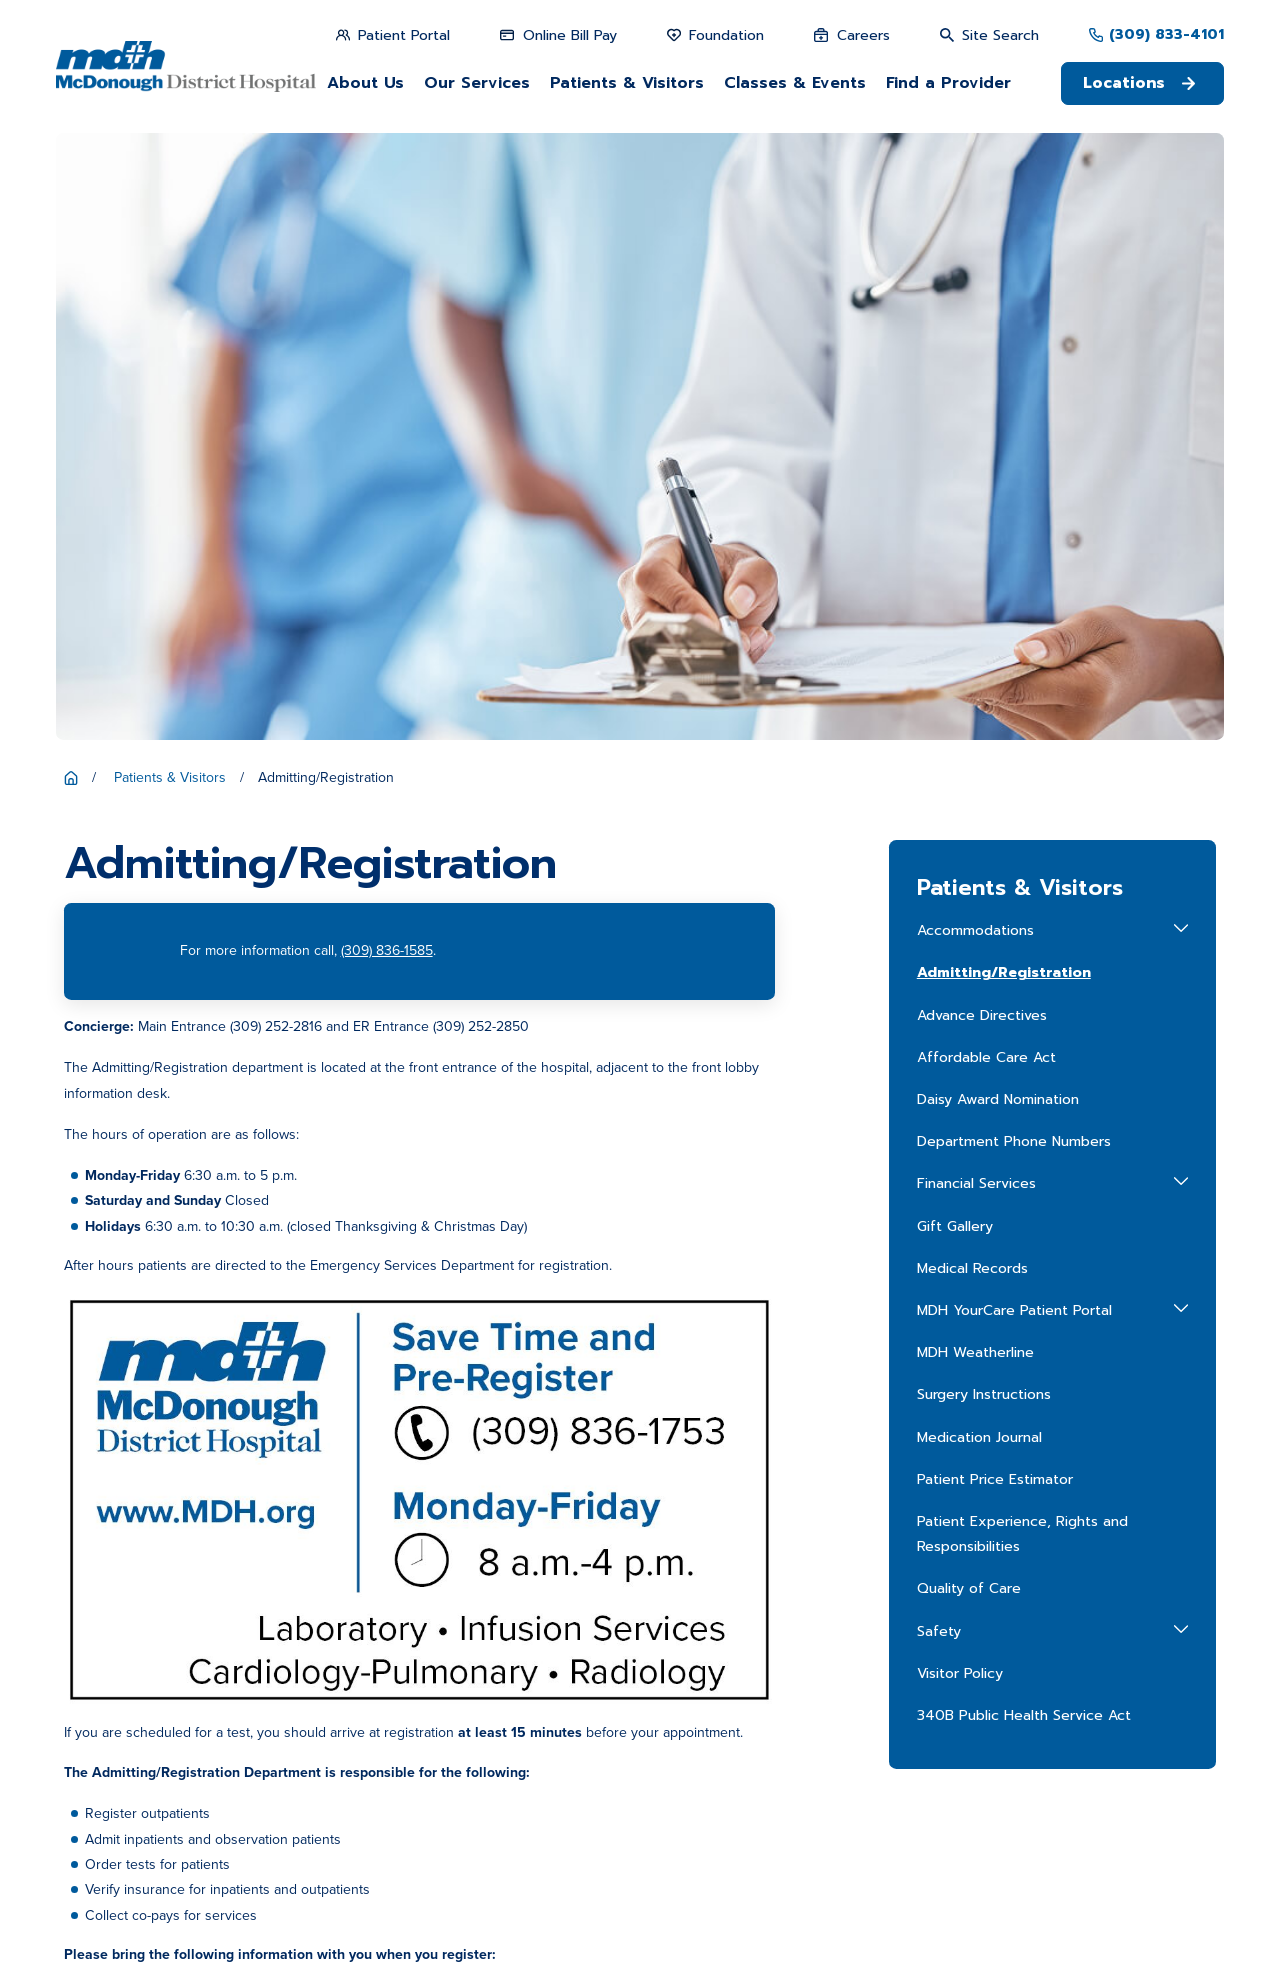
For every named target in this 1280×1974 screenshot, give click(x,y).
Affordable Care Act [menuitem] (986, 450)
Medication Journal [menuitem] (979, 829)
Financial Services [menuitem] (976, 576)
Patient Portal (820, 1706)
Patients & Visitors (836, 1673)
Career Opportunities (664, 1739)
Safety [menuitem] (939, 1023)
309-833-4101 (405, 1663)
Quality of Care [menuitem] (969, 981)
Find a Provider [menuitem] (948, 83)
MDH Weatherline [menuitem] (975, 745)
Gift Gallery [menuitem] (955, 618)
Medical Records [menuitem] (972, 661)
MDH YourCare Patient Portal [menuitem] (1014, 703)
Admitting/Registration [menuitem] (1004, 365)
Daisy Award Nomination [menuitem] (998, 492)
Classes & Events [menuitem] (795, 83)
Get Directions (396, 1743)
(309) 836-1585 (387, 343)
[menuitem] (86, 1937)
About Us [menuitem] (365, 83)
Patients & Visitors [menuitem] (627, 83)
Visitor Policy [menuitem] (960, 1066)
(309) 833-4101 (1166, 35)
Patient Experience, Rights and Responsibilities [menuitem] (1022, 927)
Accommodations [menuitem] (975, 323)
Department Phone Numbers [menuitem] (1014, 534)
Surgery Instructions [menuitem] (984, 787)
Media (798, 1739)
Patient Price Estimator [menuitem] (995, 872)
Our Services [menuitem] (477, 83)
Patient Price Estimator (667, 1706)
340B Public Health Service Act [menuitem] (1024, 1108)
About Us (627, 1673)
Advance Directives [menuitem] (982, 408)
